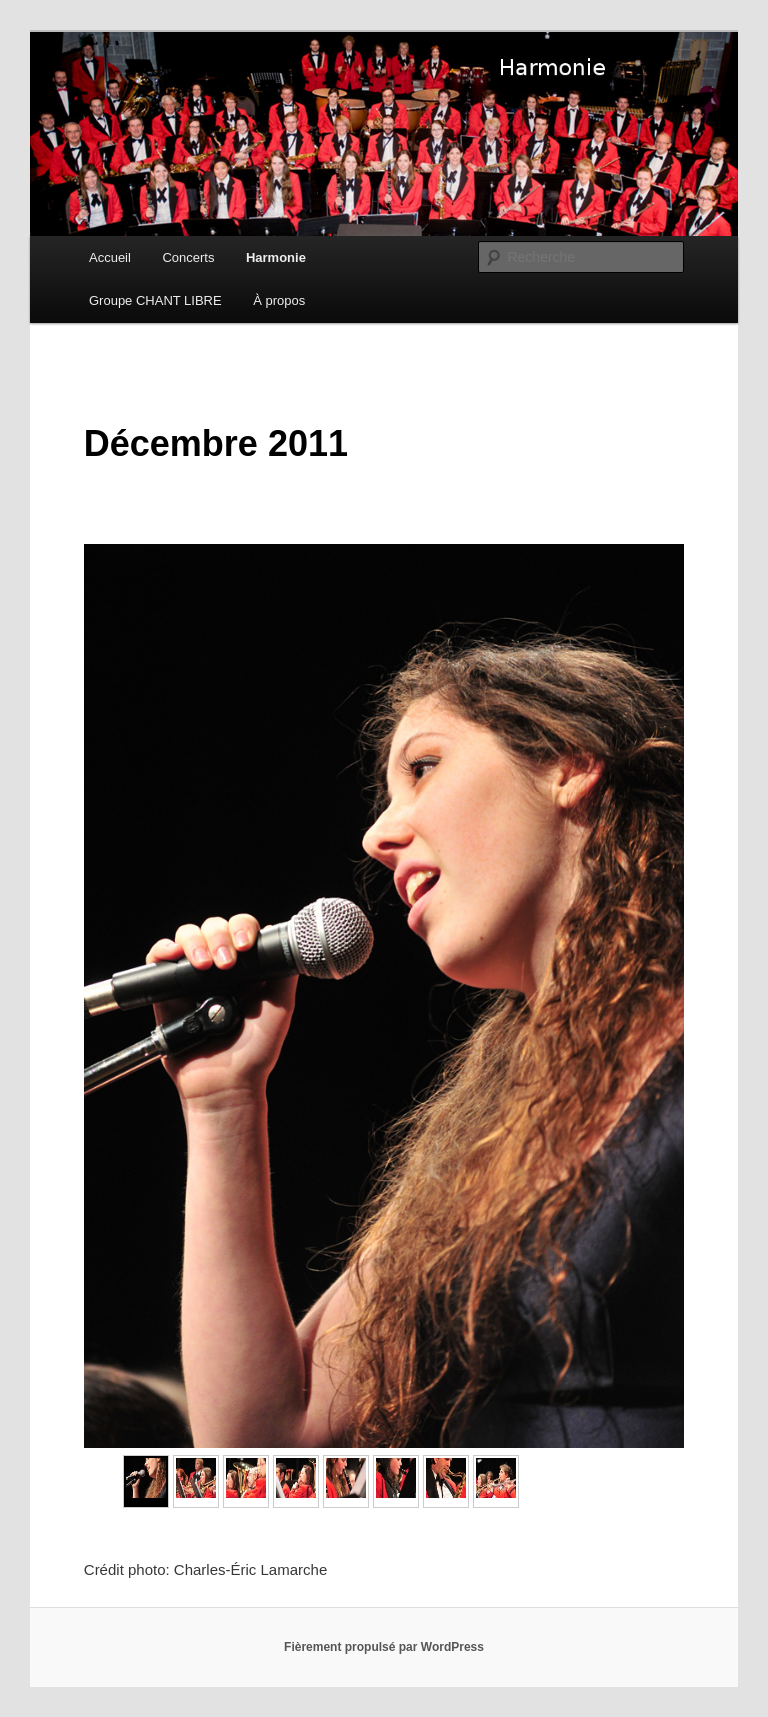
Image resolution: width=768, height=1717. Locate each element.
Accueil (110, 257)
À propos (279, 300)
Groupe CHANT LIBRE (155, 300)
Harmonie (276, 257)
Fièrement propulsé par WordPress (384, 1647)
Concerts (188, 257)
